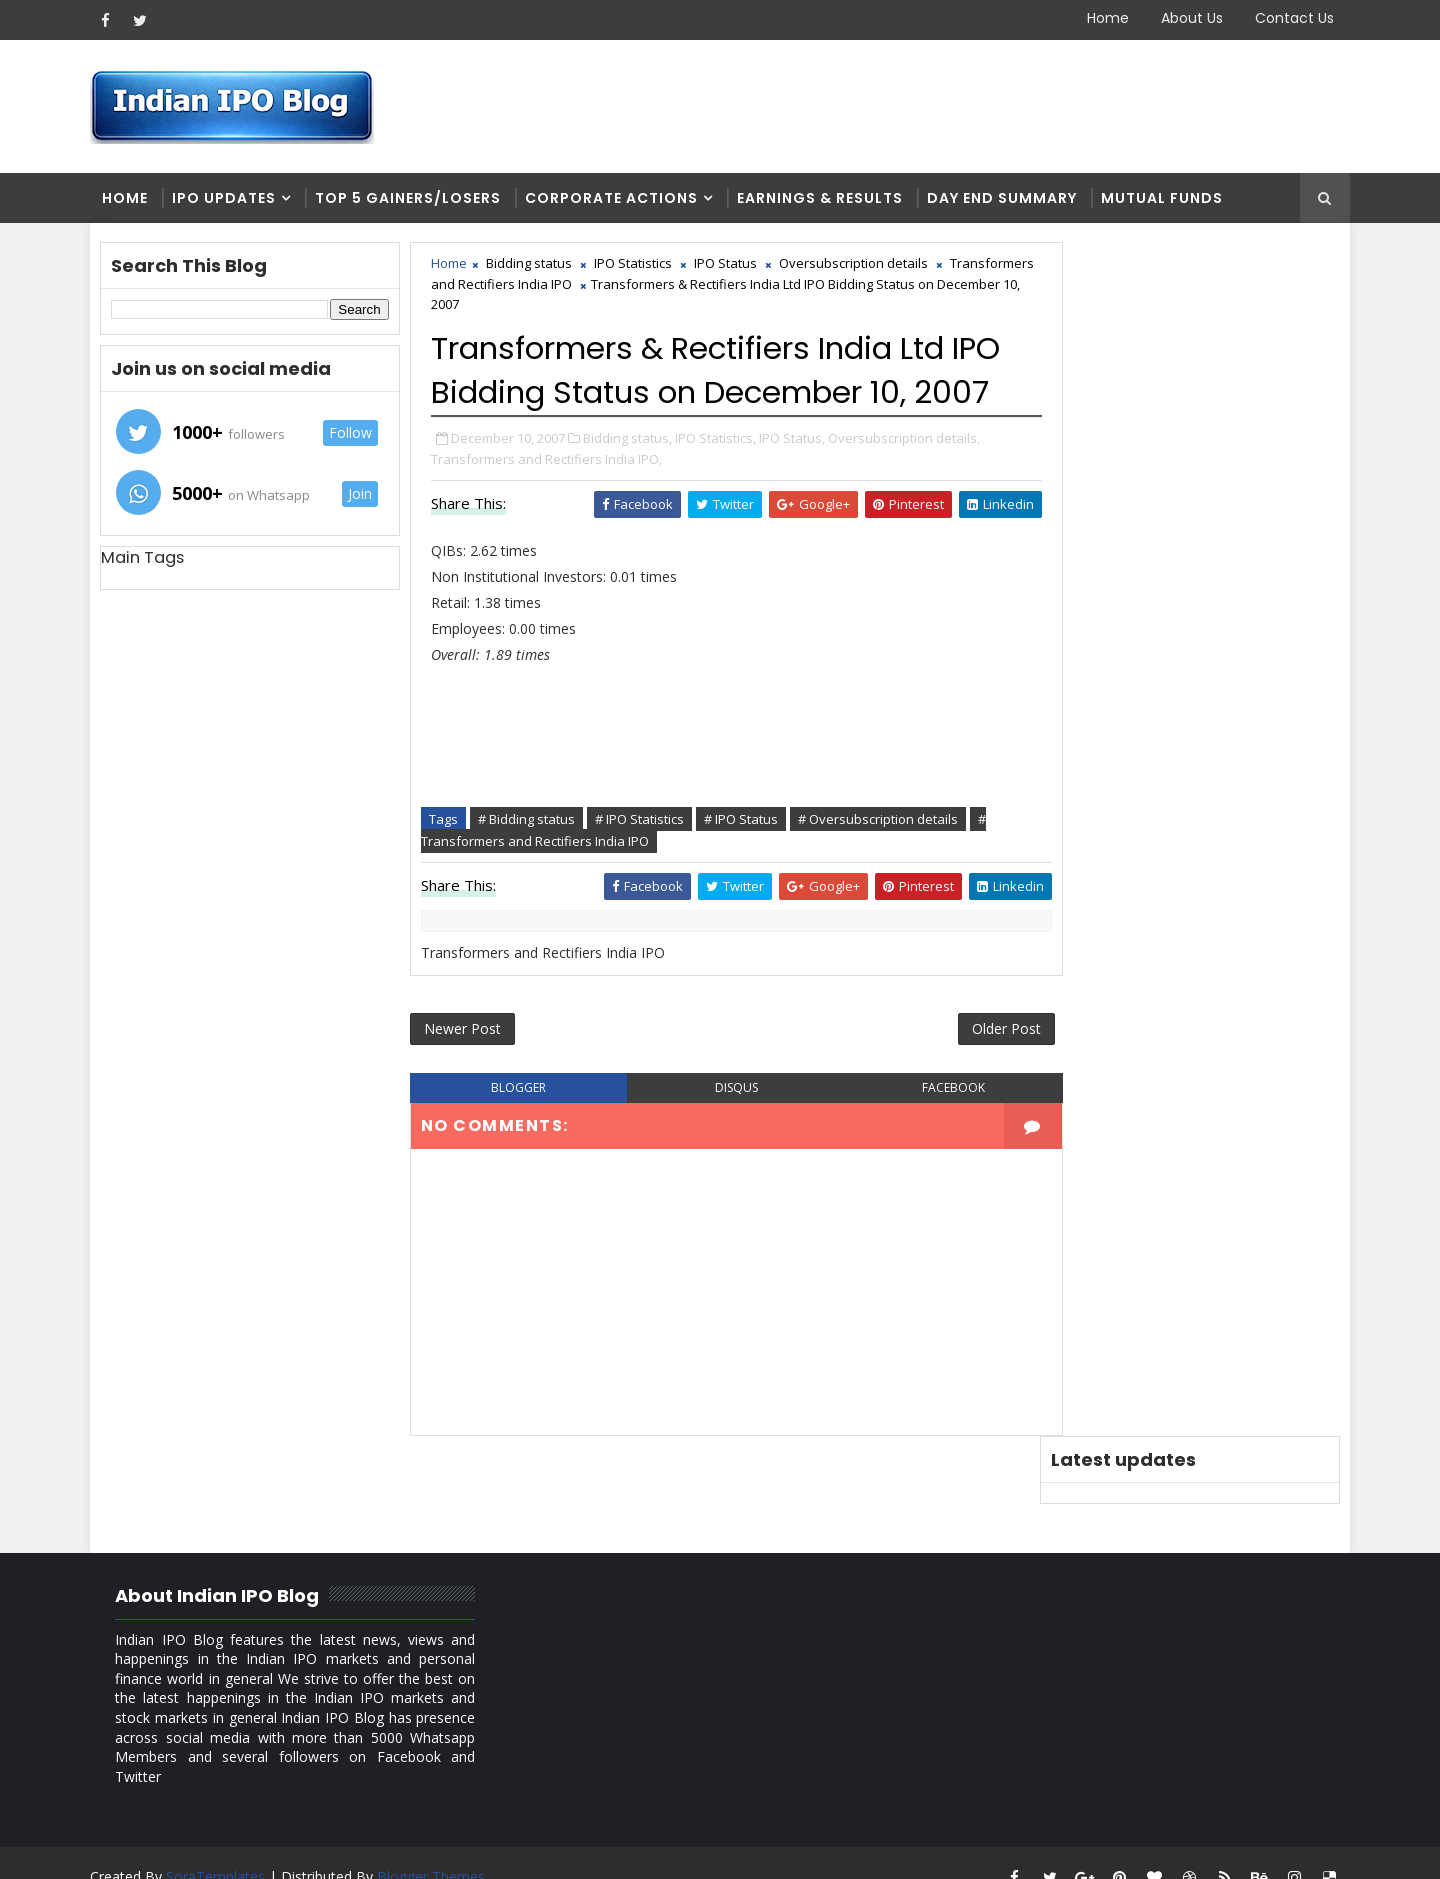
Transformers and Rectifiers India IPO (550, 287)
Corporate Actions (616, 200)
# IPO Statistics (644, 865)
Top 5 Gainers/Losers (413, 200)
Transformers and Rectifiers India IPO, (551, 505)
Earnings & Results (825, 200)
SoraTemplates (220, 1848)
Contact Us (1289, 18)
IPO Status (730, 266)
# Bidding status (531, 865)
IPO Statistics (638, 266)
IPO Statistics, (720, 484)
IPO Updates (229, 200)
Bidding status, (632, 484)
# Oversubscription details (883, 865)
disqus (719, 1136)
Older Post (968, 1076)
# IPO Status (746, 865)
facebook (923, 1136)
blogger (516, 1136)
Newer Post (467, 1076)
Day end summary (1007, 200)
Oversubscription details (858, 266)
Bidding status (534, 266)
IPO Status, (797, 484)
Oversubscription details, (909, 484)
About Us (1187, 18)
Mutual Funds (1167, 200)
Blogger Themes (436, 1848)
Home (1103, 18)
